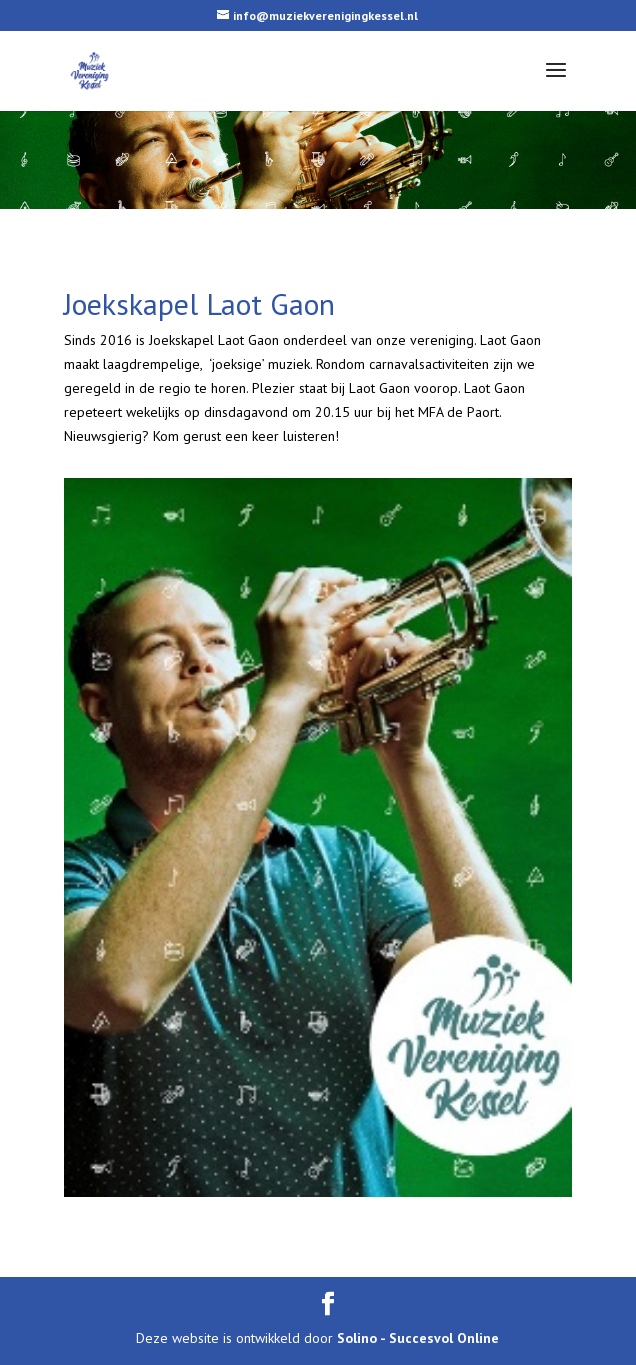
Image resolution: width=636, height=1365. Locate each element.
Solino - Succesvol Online (418, 1338)
